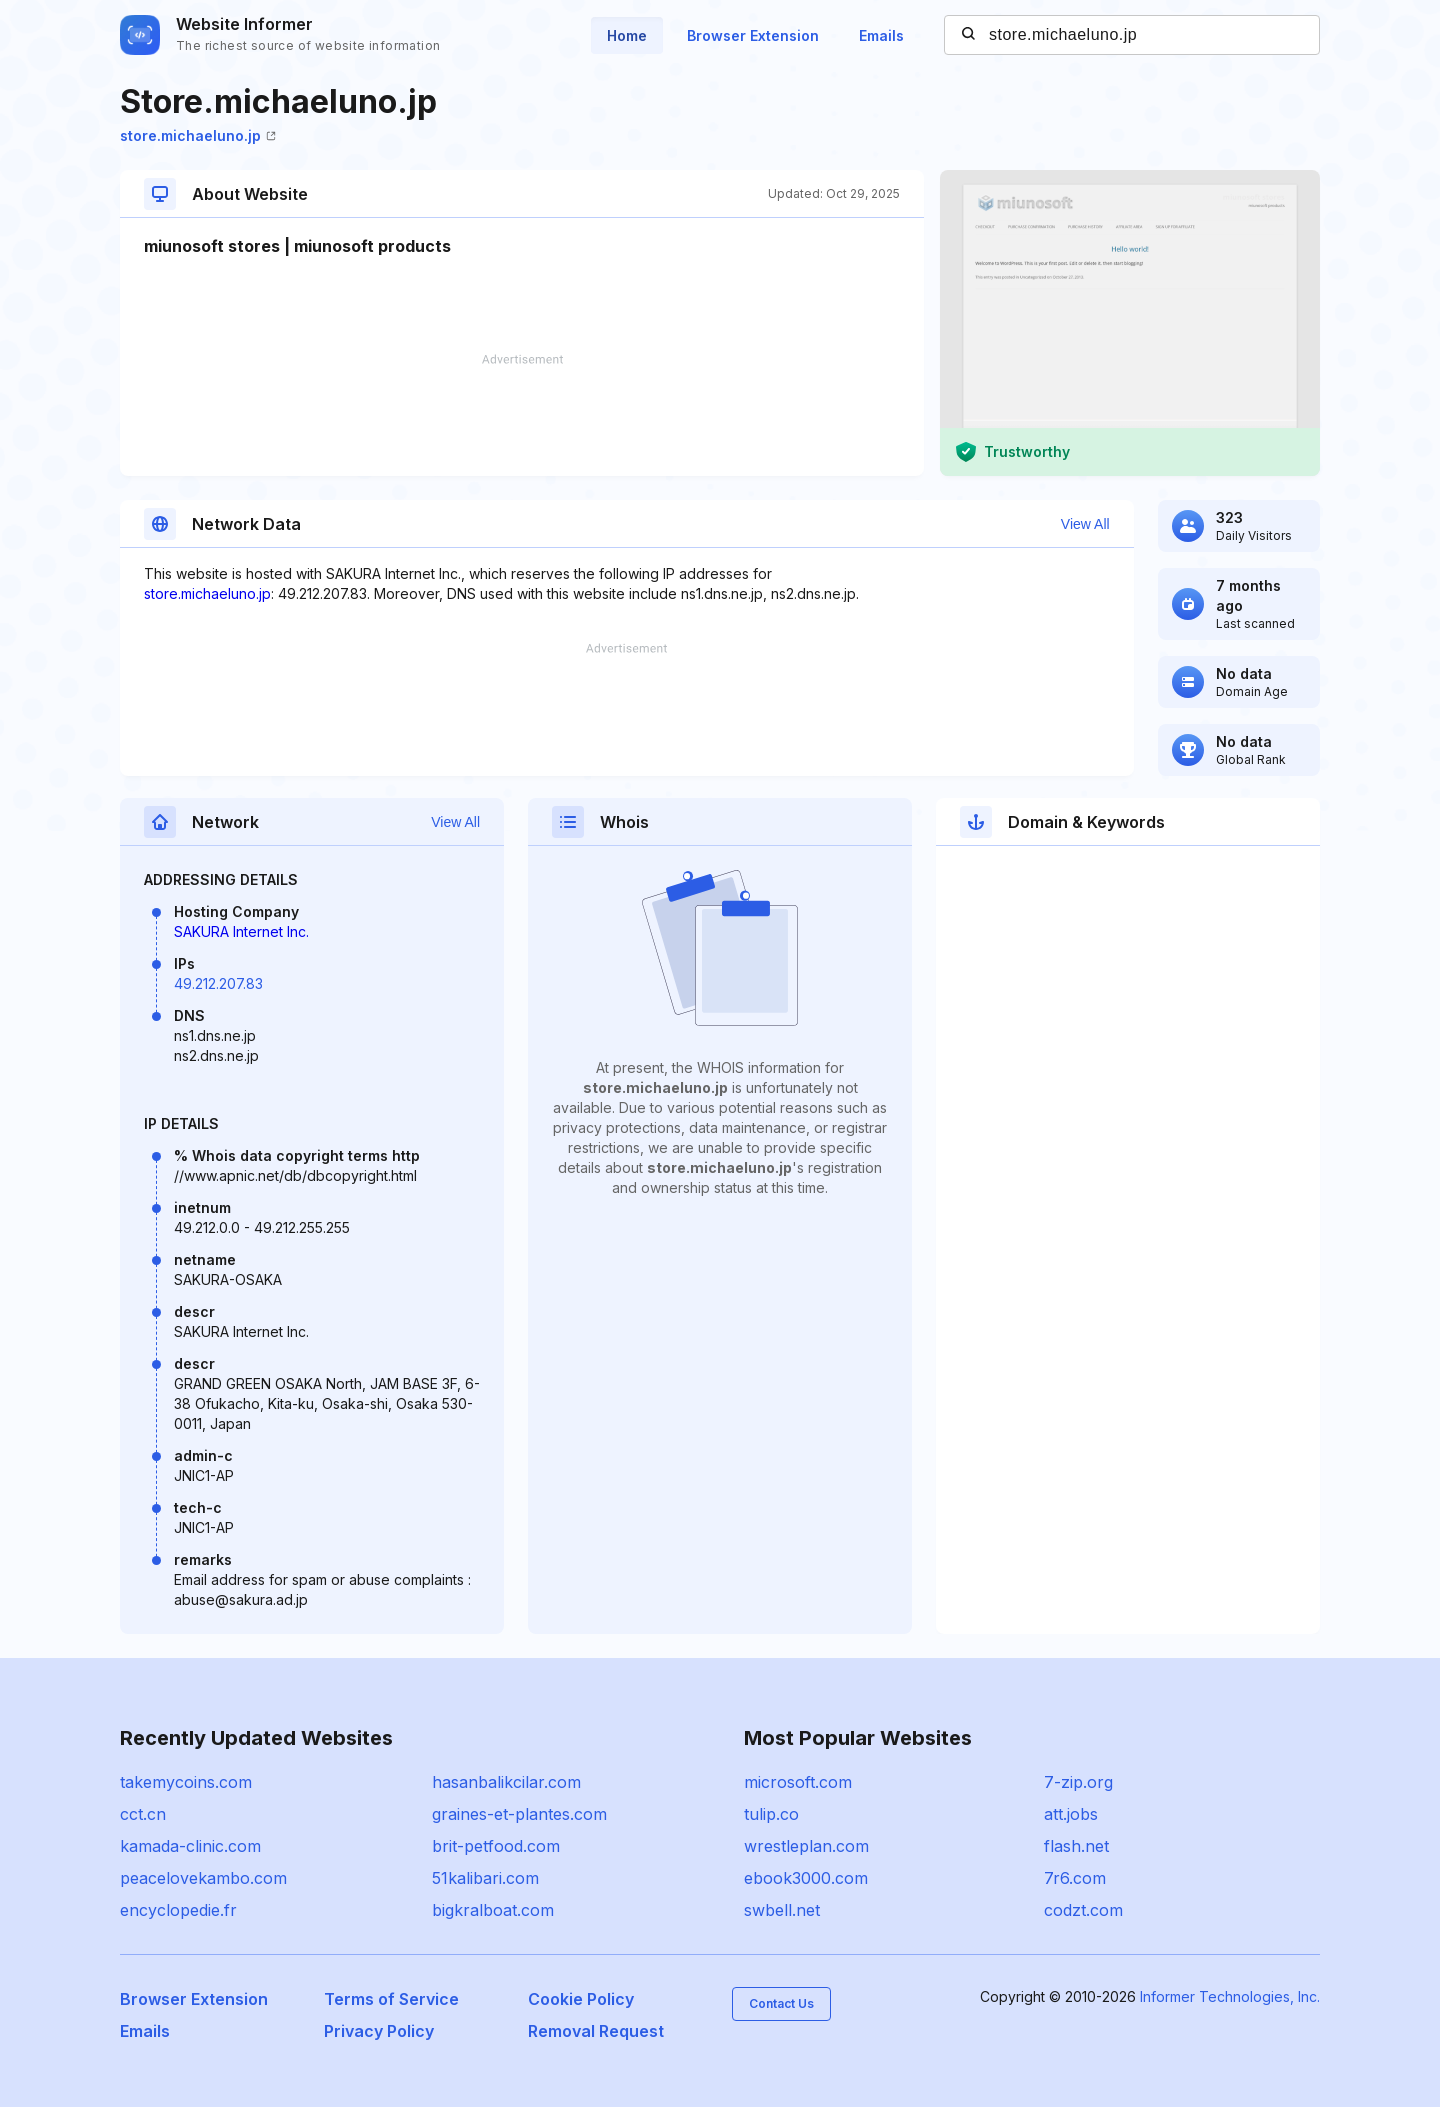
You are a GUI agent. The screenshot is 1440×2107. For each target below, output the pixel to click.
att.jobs (1071, 1814)
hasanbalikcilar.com (506, 1782)
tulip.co (771, 1814)
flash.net (1076, 1846)
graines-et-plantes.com (519, 1814)
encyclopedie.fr (178, 1910)
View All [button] (1085, 524)
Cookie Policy (581, 1999)
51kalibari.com (485, 1878)
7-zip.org (1078, 1782)
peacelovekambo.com (203, 1878)
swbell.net (782, 1910)
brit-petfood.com (496, 1846)
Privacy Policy (379, 2031)
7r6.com (1075, 1878)
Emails (881, 35)
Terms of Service (391, 1999)
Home (627, 35)
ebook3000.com (806, 1878)
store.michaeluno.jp (198, 135)
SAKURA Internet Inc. (241, 931)
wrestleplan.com (806, 1846)
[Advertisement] (522, 415)
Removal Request (596, 2031)
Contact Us (781, 2003)
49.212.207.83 (218, 983)
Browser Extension (753, 35)
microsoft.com (798, 1782)
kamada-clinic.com (190, 1846)
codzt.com (1083, 1910)
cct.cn (143, 1814)
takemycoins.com (186, 1782)
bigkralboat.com (493, 1910)
